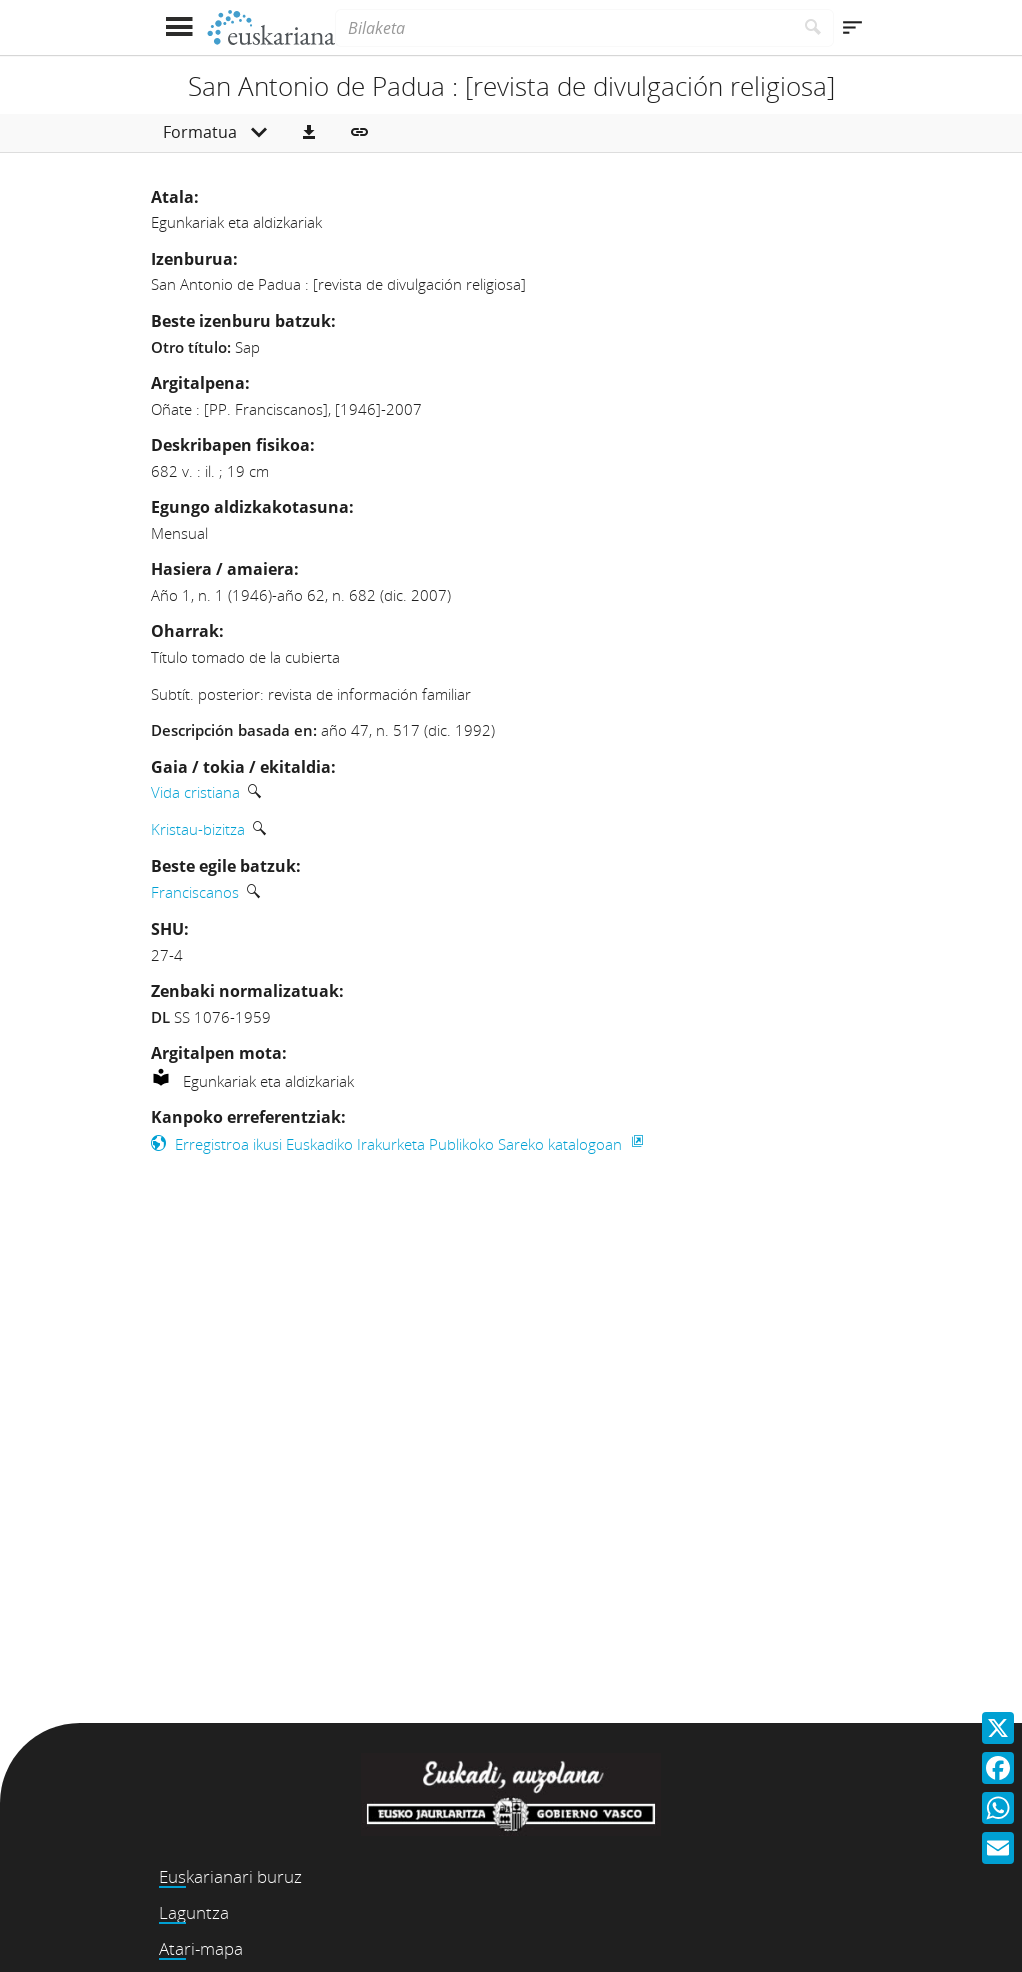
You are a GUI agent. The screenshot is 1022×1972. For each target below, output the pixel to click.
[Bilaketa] (564, 28)
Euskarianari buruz (230, 1876)
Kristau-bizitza (198, 829)
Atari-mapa (201, 1948)
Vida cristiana (195, 792)
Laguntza (194, 1912)
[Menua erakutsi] (178, 27)
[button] (309, 133)
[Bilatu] (813, 28)
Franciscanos (195, 892)
